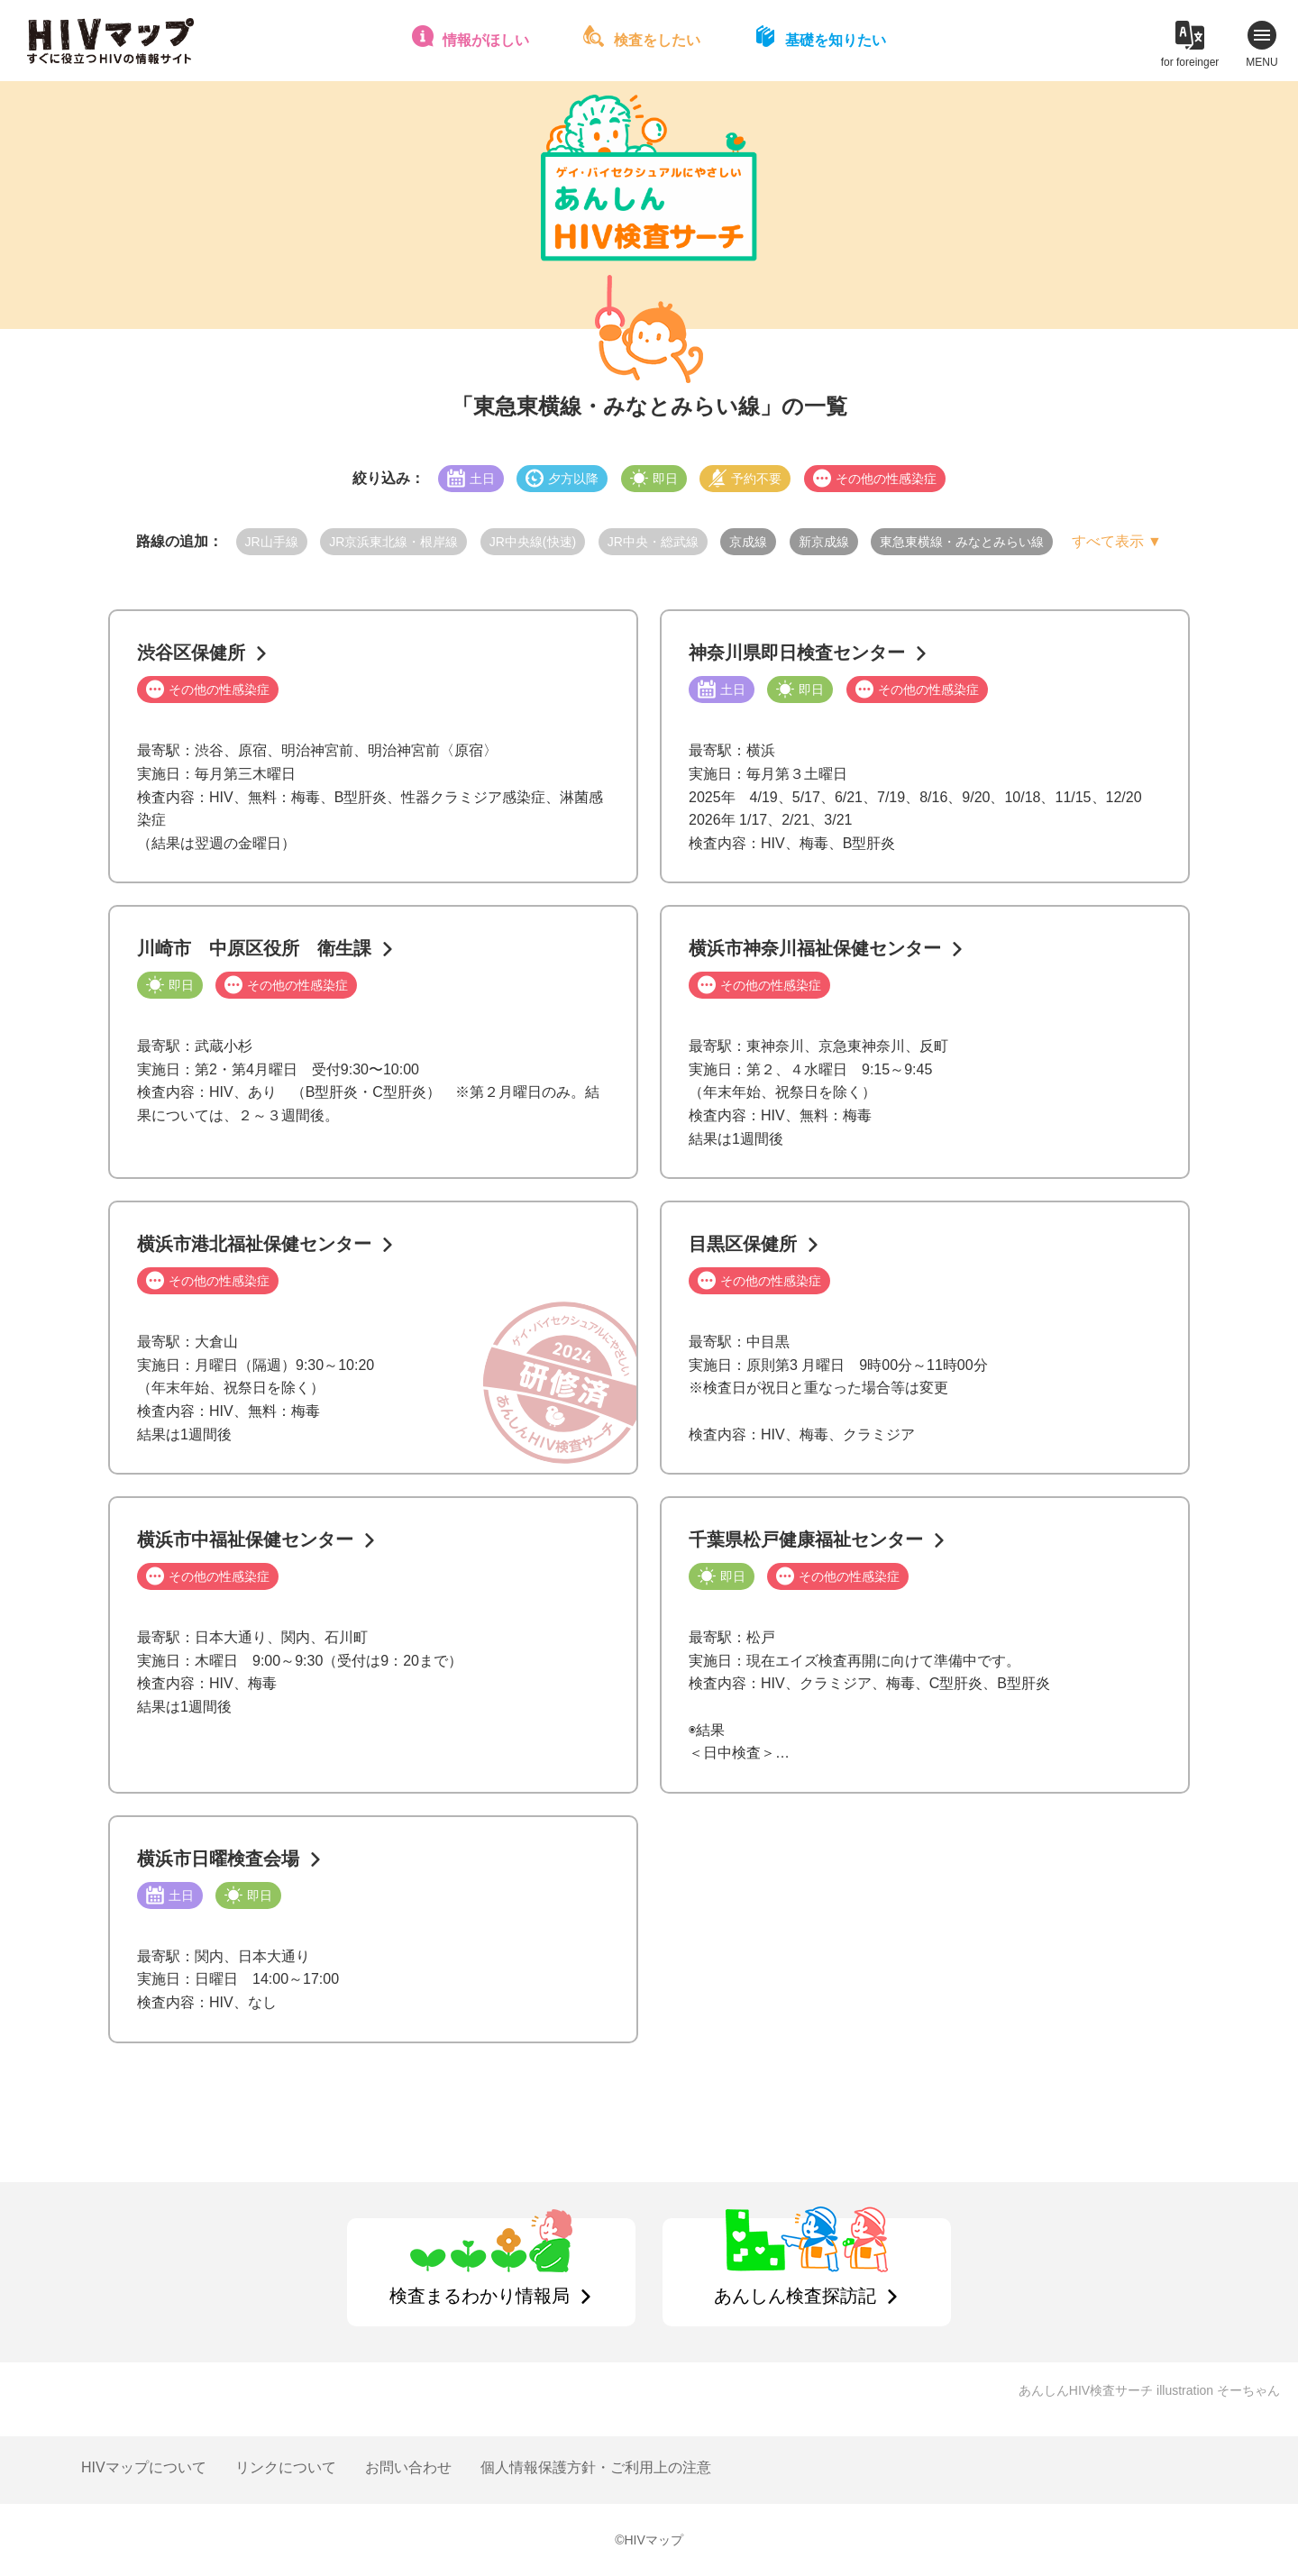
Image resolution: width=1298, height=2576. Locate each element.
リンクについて (285, 2467)
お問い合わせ (408, 2467)
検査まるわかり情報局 (479, 2296)
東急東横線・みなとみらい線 (962, 541)
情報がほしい (486, 40)
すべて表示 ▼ (1117, 541)
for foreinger (1190, 62)
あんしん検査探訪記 (795, 2296)
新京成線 (824, 541)
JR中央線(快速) (532, 541)
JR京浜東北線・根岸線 (393, 541)
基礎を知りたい (835, 40)
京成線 (748, 541)
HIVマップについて (143, 2467)
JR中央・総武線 (653, 541)
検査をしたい (657, 40)
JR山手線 (271, 541)
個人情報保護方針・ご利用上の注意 (595, 2467)
